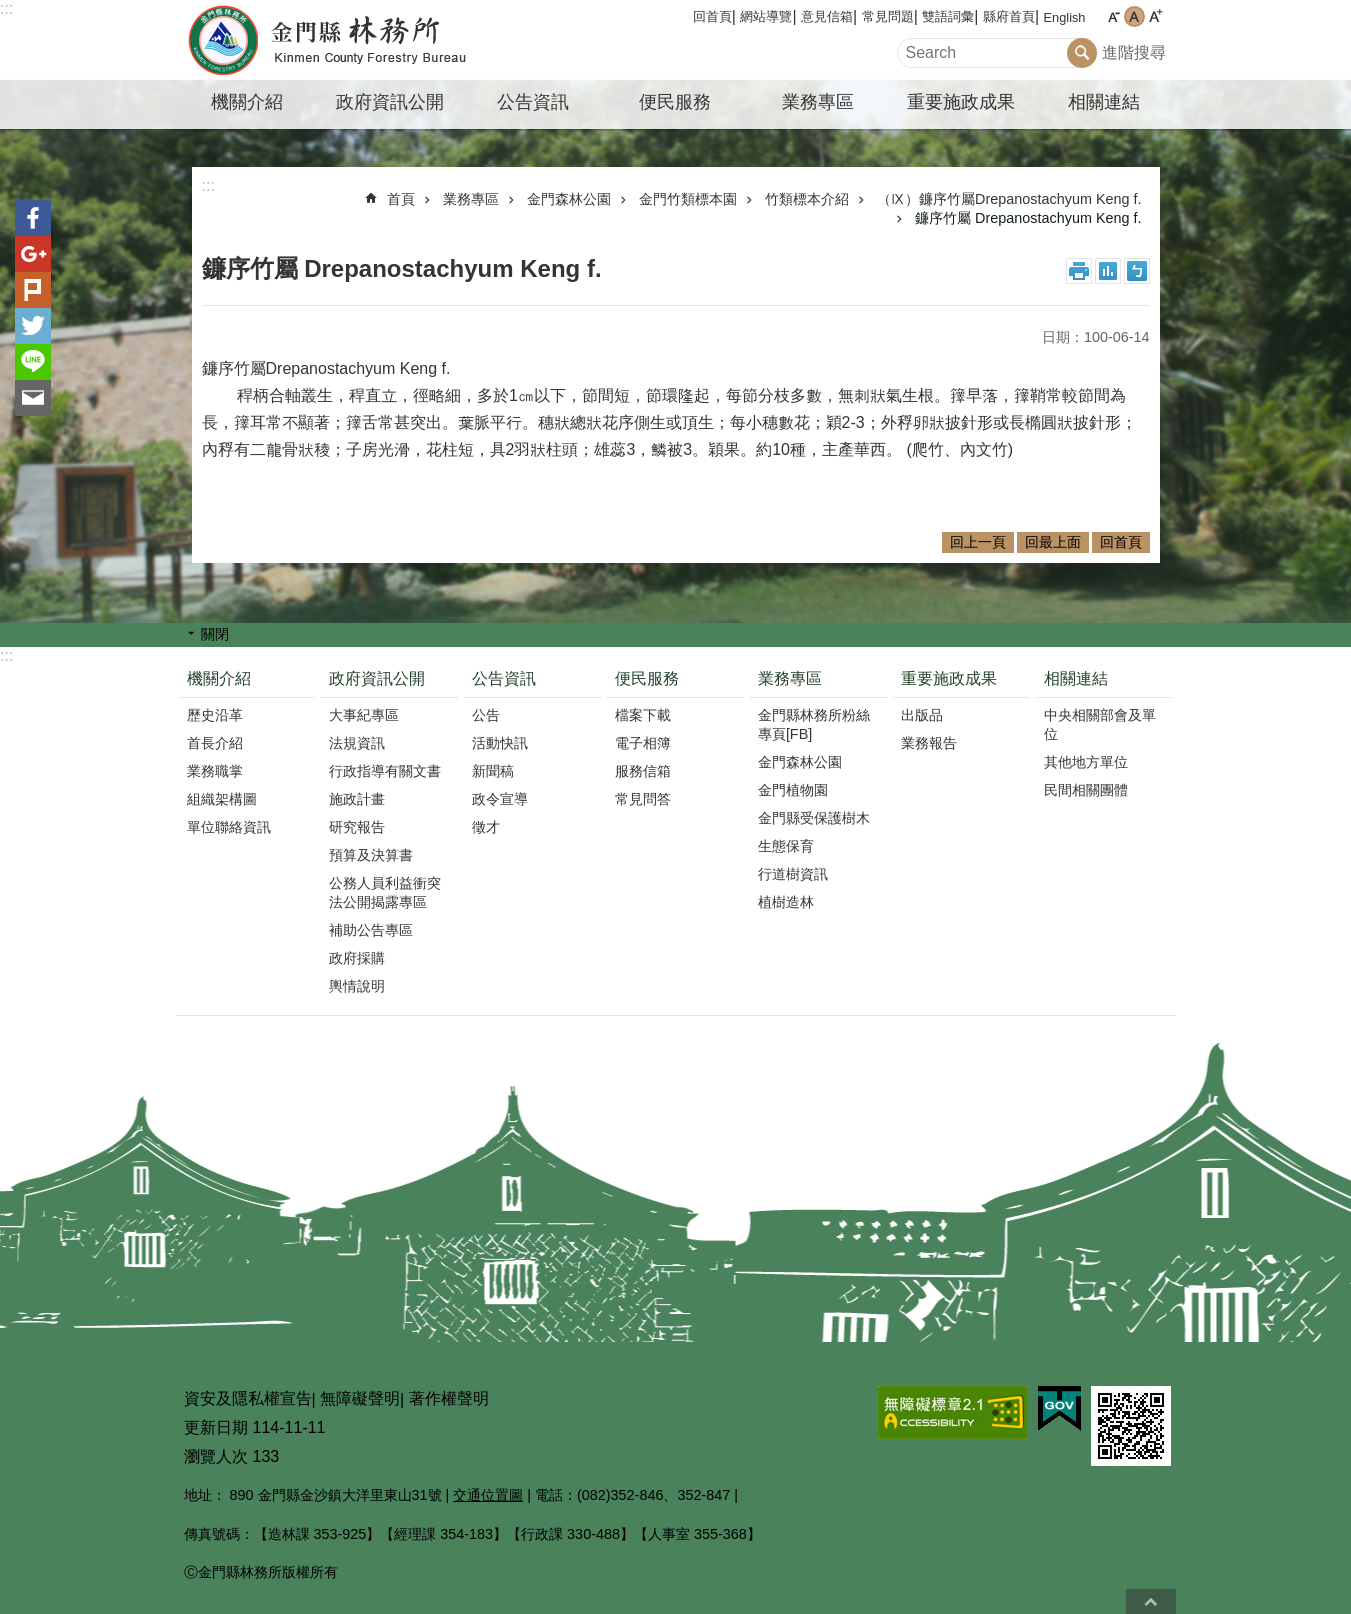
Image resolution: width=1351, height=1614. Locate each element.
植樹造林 (786, 902)
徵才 (486, 827)
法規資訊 (357, 743)
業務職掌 (215, 771)
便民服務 (675, 102)
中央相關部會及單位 (1100, 724)
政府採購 (357, 958)
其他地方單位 (1086, 762)
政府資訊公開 (390, 102)
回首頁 (712, 16)
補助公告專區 (371, 930)
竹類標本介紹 (807, 199)
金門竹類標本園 (688, 199)
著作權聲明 (449, 1398)
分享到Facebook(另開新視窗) (33, 218)
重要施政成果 (961, 102)
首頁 (401, 199)
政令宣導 (500, 799)
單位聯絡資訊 (229, 827)
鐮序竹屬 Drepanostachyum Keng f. (1028, 218)
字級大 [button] (1155, 16)
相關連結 (1104, 102)
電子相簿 (643, 743)
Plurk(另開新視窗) (33, 290)
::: (6, 8)
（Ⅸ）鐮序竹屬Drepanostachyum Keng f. (1009, 199)
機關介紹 (247, 102)
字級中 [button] (1134, 16)
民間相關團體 (1086, 790)
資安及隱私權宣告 (248, 1398)
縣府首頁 (1009, 16)
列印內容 (1079, 271)
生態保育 (786, 846)
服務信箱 (643, 771)
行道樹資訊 (793, 874)
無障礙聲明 (360, 1398)
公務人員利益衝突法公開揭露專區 (385, 892)
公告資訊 (533, 102)
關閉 (215, 634)
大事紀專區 (364, 715)
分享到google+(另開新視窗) (33, 254)
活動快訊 (500, 743)
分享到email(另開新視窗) (33, 398)
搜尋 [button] (1082, 53)
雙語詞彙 (948, 16)
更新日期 (216, 1427)
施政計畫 (357, 799)
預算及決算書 (371, 855)
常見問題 (888, 16)
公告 (486, 715)
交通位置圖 (488, 1495)
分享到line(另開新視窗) (33, 362)
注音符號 (1137, 271)
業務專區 (818, 102)
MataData (1108, 271)
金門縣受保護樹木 (814, 818)
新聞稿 (493, 771)
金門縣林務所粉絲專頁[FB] (814, 724)
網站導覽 (766, 16)
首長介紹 (215, 743)
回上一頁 (978, 542)
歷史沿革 (215, 715)
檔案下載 (643, 715)
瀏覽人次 (216, 1456)
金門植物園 (793, 790)
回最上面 (1053, 542)
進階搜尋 (1134, 52)
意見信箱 (827, 16)
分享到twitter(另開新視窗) (33, 326)
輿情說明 (357, 986)
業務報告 (929, 743)
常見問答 (643, 799)
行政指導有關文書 (385, 771)
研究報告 (357, 827)
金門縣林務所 (351, 40)
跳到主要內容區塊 (10, 10)
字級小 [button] (1113, 16)
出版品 (922, 715)
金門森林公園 (569, 199)
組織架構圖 (222, 799)
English (1065, 17)
